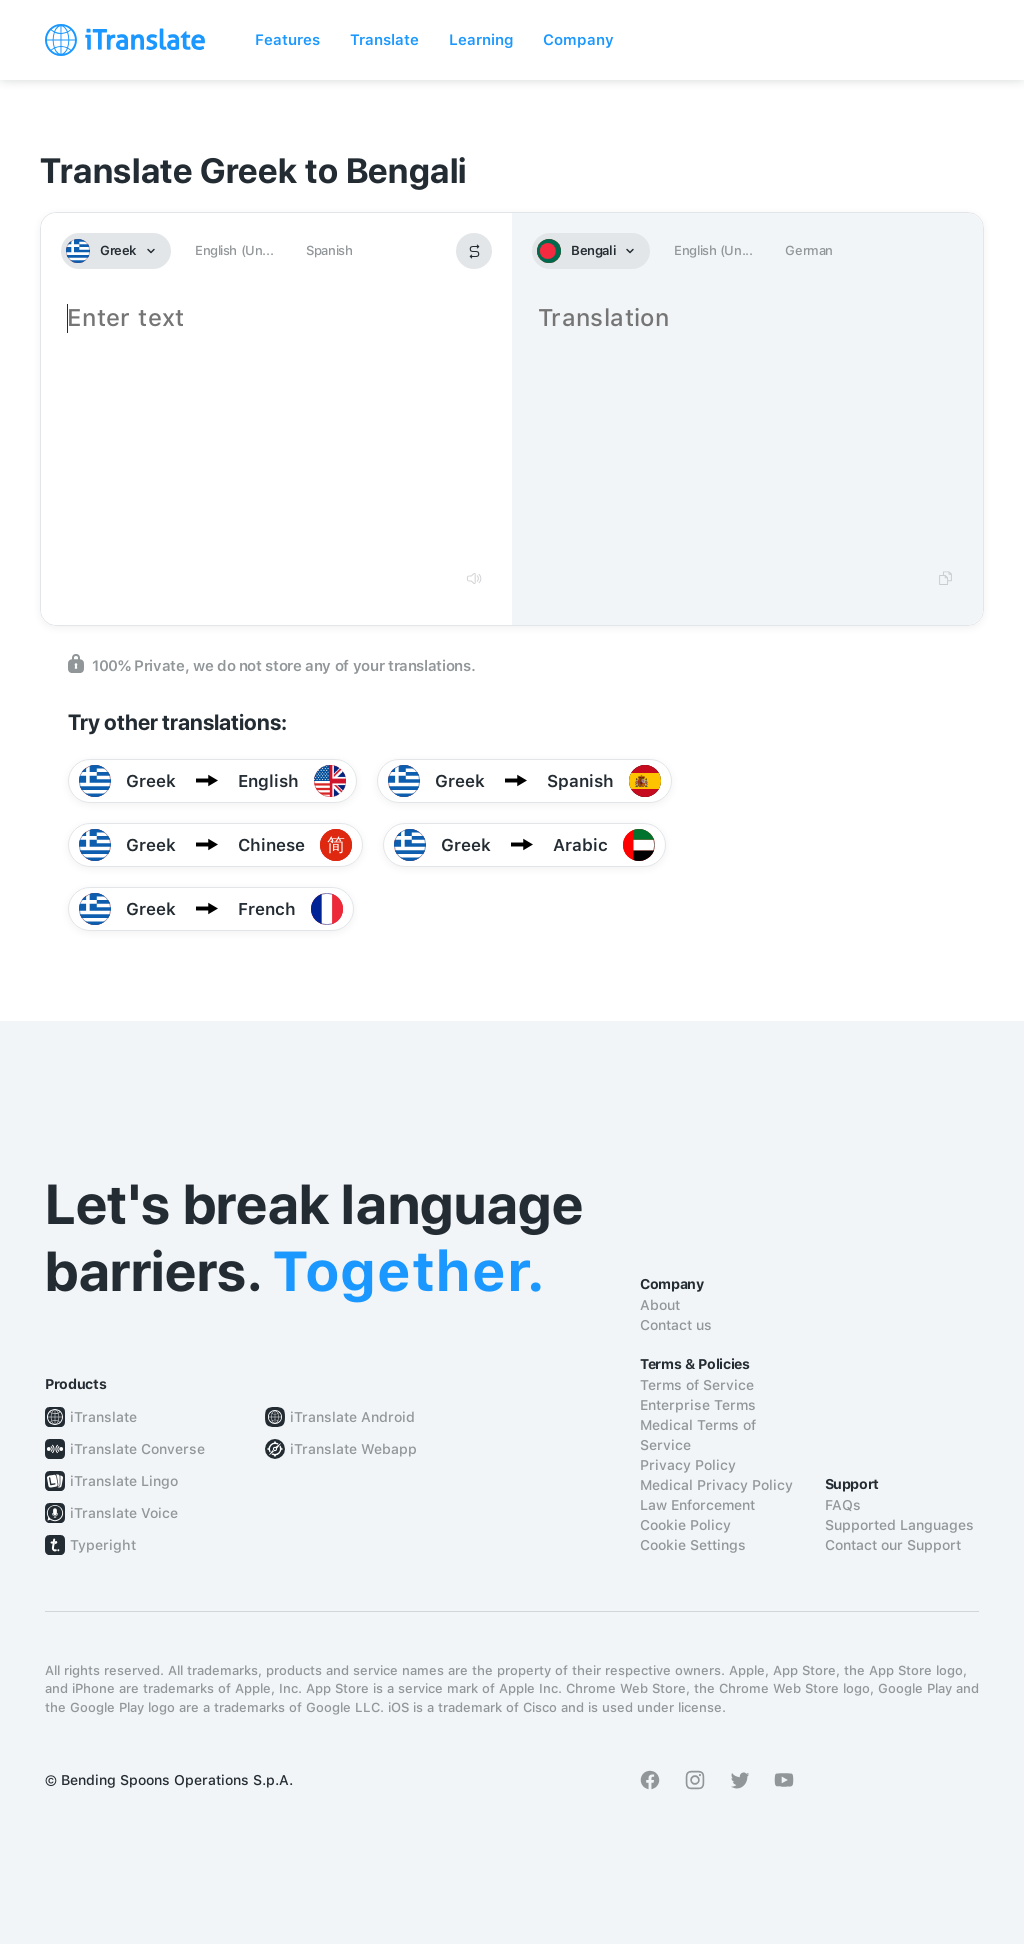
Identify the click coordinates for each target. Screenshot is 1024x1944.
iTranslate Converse (137, 1449)
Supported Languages (899, 1525)
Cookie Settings (693, 1545)
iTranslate (103, 1417)
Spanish (329, 250)
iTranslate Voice (124, 1513)
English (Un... (234, 250)
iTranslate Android (352, 1417)
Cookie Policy (685, 1525)
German (809, 250)
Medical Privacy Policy (716, 1485)
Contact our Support (893, 1545)
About (660, 1305)
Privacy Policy (688, 1465)
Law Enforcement (697, 1505)
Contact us (676, 1325)
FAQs (843, 1505)
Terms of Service (697, 1385)
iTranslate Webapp (353, 1449)
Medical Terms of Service (698, 1435)
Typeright (103, 1545)
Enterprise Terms (698, 1405)
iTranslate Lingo (124, 1481)
